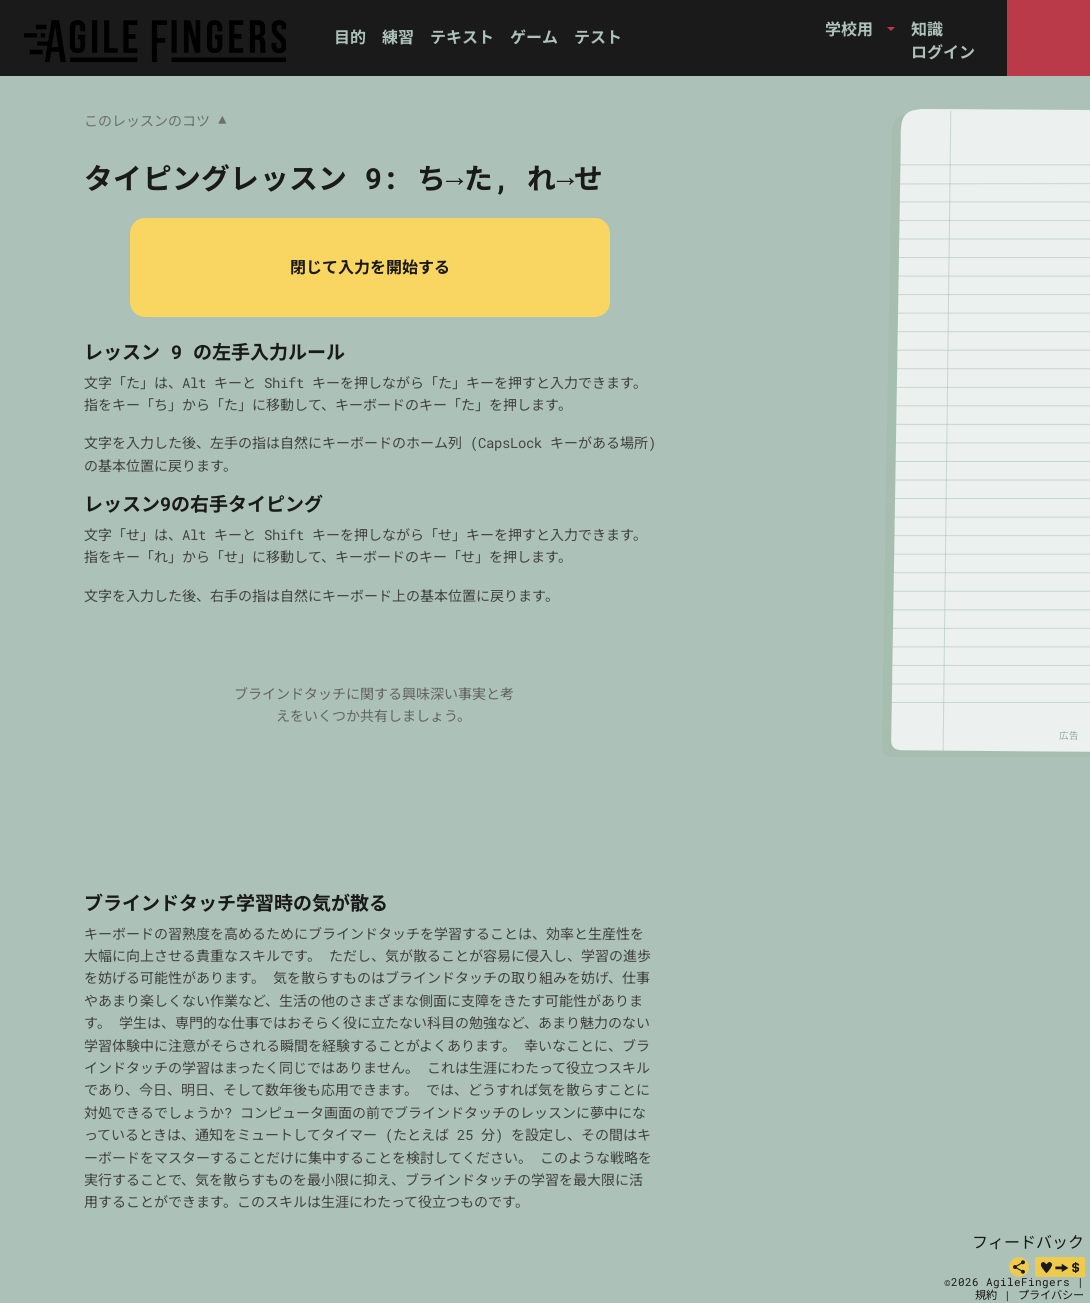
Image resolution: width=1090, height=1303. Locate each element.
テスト (598, 36)
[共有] (1019, 1267)
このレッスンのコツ (155, 121)
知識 (927, 28)
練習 (398, 36)
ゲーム (534, 36)
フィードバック (1028, 1241)
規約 (986, 1294)
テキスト (462, 36)
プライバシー (1051, 1294)
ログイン (943, 51)
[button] (860, 29)
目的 (350, 36)
